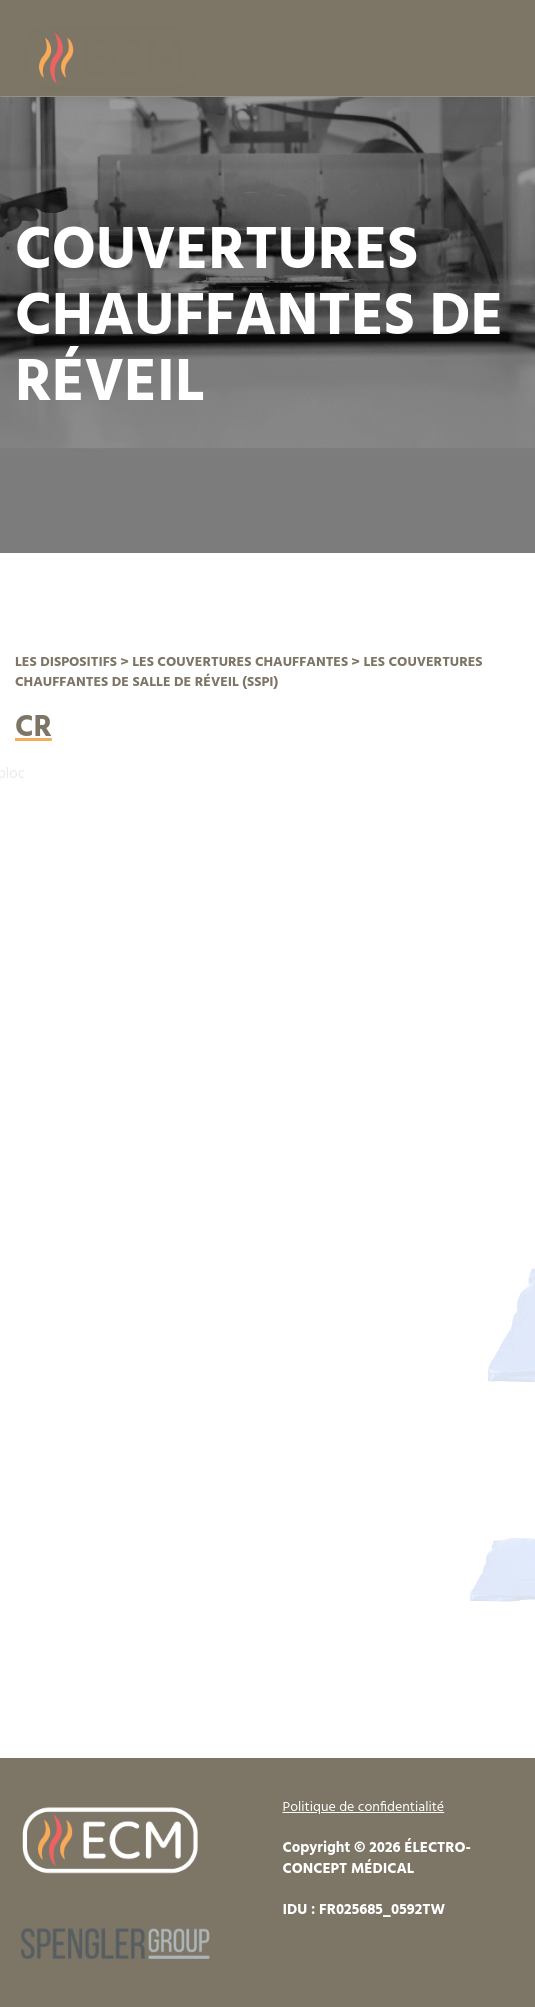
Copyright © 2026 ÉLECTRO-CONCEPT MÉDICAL (377, 1858)
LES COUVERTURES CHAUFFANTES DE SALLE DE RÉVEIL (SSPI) (249, 672)
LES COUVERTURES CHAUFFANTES (240, 662)
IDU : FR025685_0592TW (364, 1910)
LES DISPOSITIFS (66, 662)
